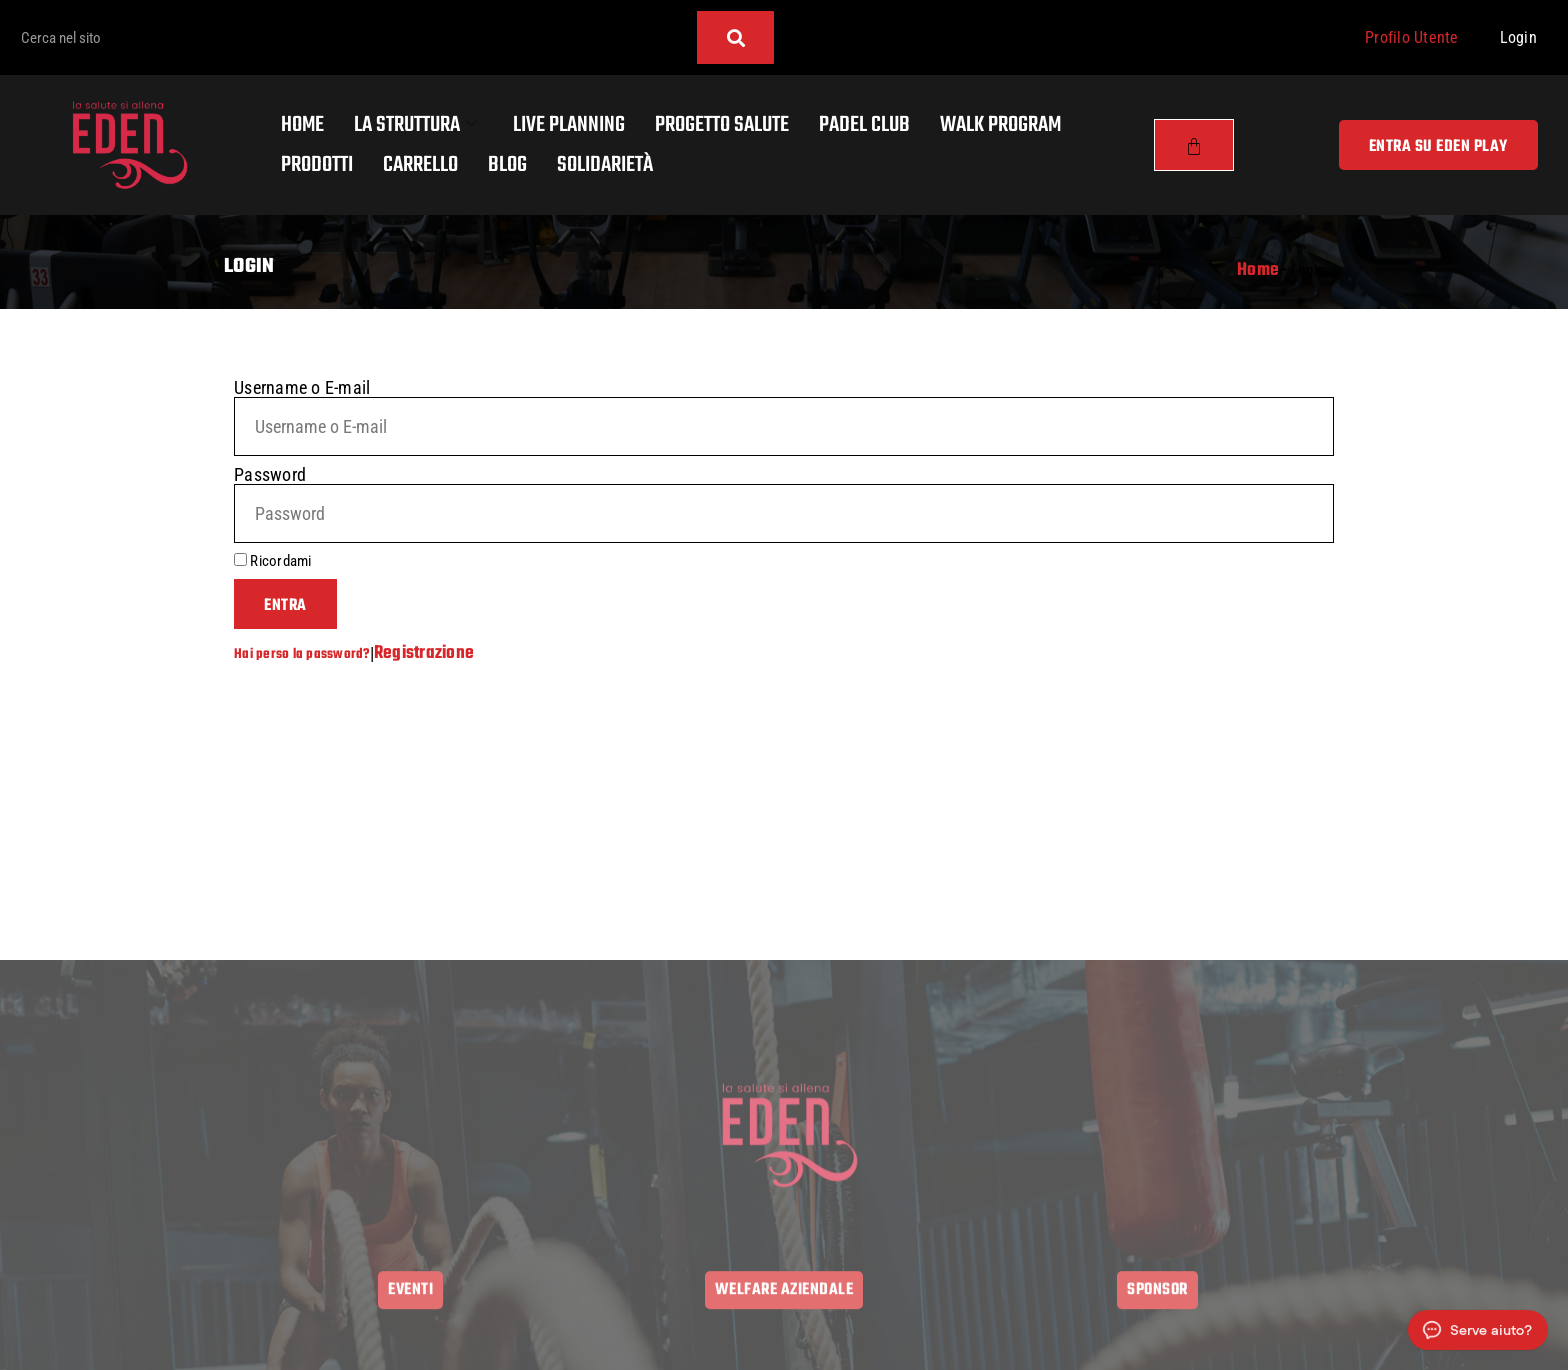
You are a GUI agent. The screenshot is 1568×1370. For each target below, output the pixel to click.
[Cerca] (735, 37)
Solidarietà (605, 165)
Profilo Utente (1412, 37)
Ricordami (273, 561)
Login (1518, 37)
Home (302, 125)
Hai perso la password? (302, 654)
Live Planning (569, 125)
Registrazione (424, 653)
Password (270, 475)
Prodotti (317, 165)
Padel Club (864, 125)
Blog (507, 165)
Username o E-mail (302, 388)
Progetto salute (722, 125)
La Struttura (415, 125)
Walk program (1000, 125)
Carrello (420, 165)
